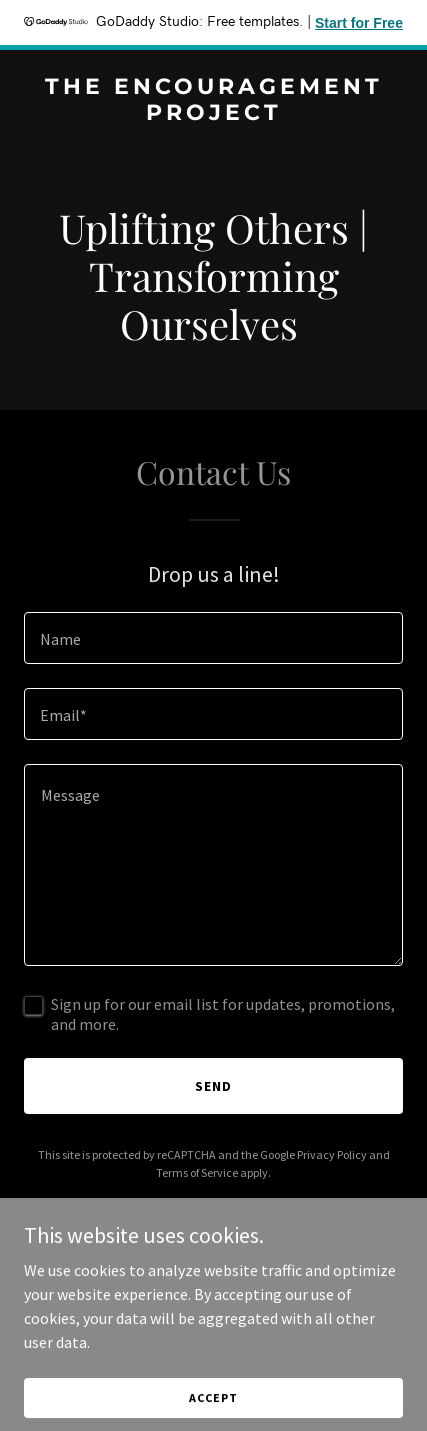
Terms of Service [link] (197, 1172)
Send (213, 1086)
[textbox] (213, 638)
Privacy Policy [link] (332, 1154)
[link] (213, 114)
